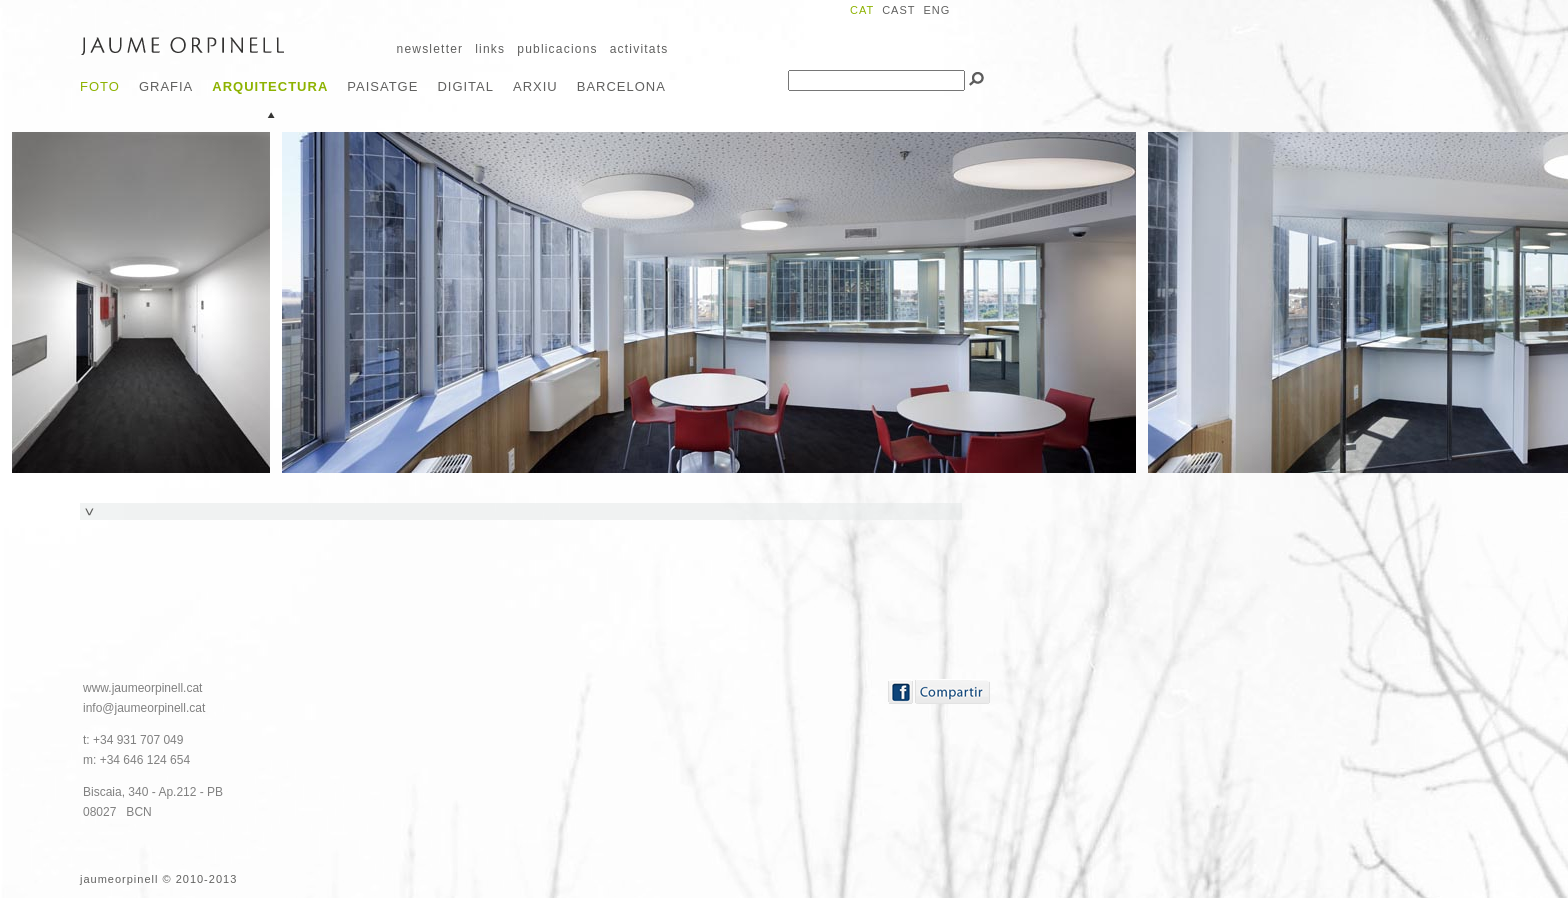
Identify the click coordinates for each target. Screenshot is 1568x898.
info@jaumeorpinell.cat (144, 708)
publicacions (557, 49)
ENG (936, 10)
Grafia (166, 86)
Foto (100, 86)
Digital (465, 86)
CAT (862, 10)
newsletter (430, 49)
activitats (639, 49)
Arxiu (535, 86)
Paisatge (382, 86)
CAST (898, 10)
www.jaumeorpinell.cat (142, 688)
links (490, 49)
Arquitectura (270, 86)
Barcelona (621, 86)
